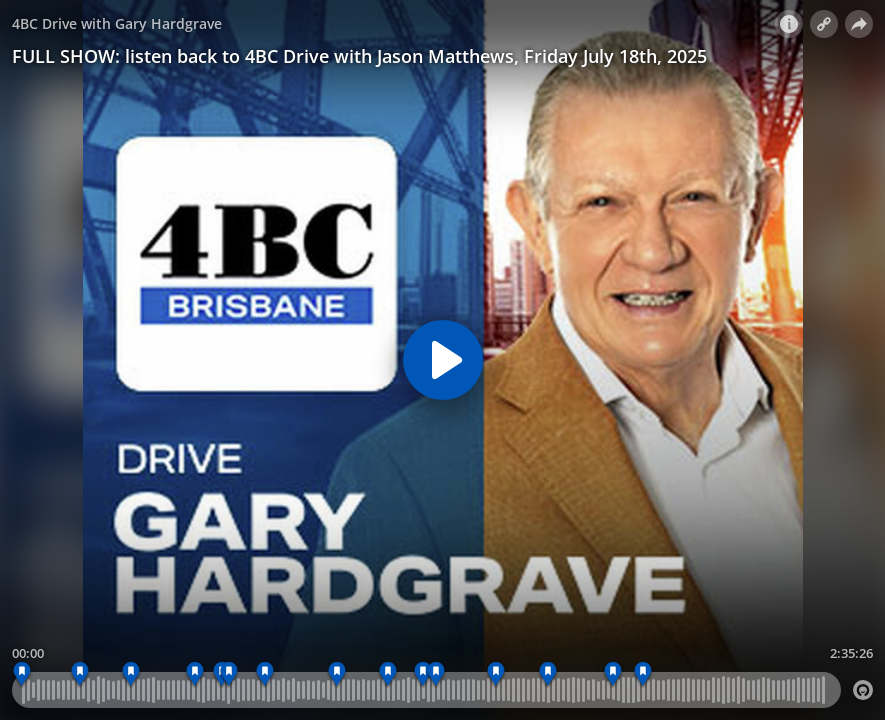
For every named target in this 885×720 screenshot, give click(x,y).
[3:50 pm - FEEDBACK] (195, 674)
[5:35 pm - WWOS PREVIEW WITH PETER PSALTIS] (548, 674)
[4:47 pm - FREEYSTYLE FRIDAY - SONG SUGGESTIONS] (388, 674)
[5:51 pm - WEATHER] (613, 674)
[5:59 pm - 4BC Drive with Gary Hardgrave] (643, 674)
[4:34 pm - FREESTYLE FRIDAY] (337, 674)
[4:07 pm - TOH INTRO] (229, 674)
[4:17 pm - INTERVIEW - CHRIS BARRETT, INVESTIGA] (265, 674)
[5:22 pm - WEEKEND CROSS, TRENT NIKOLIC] (496, 674)
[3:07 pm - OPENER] (22, 674)
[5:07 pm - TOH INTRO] (436, 674)
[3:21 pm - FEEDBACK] (80, 674)
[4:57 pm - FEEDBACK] (423, 674)
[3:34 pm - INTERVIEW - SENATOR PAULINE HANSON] (130, 674)
